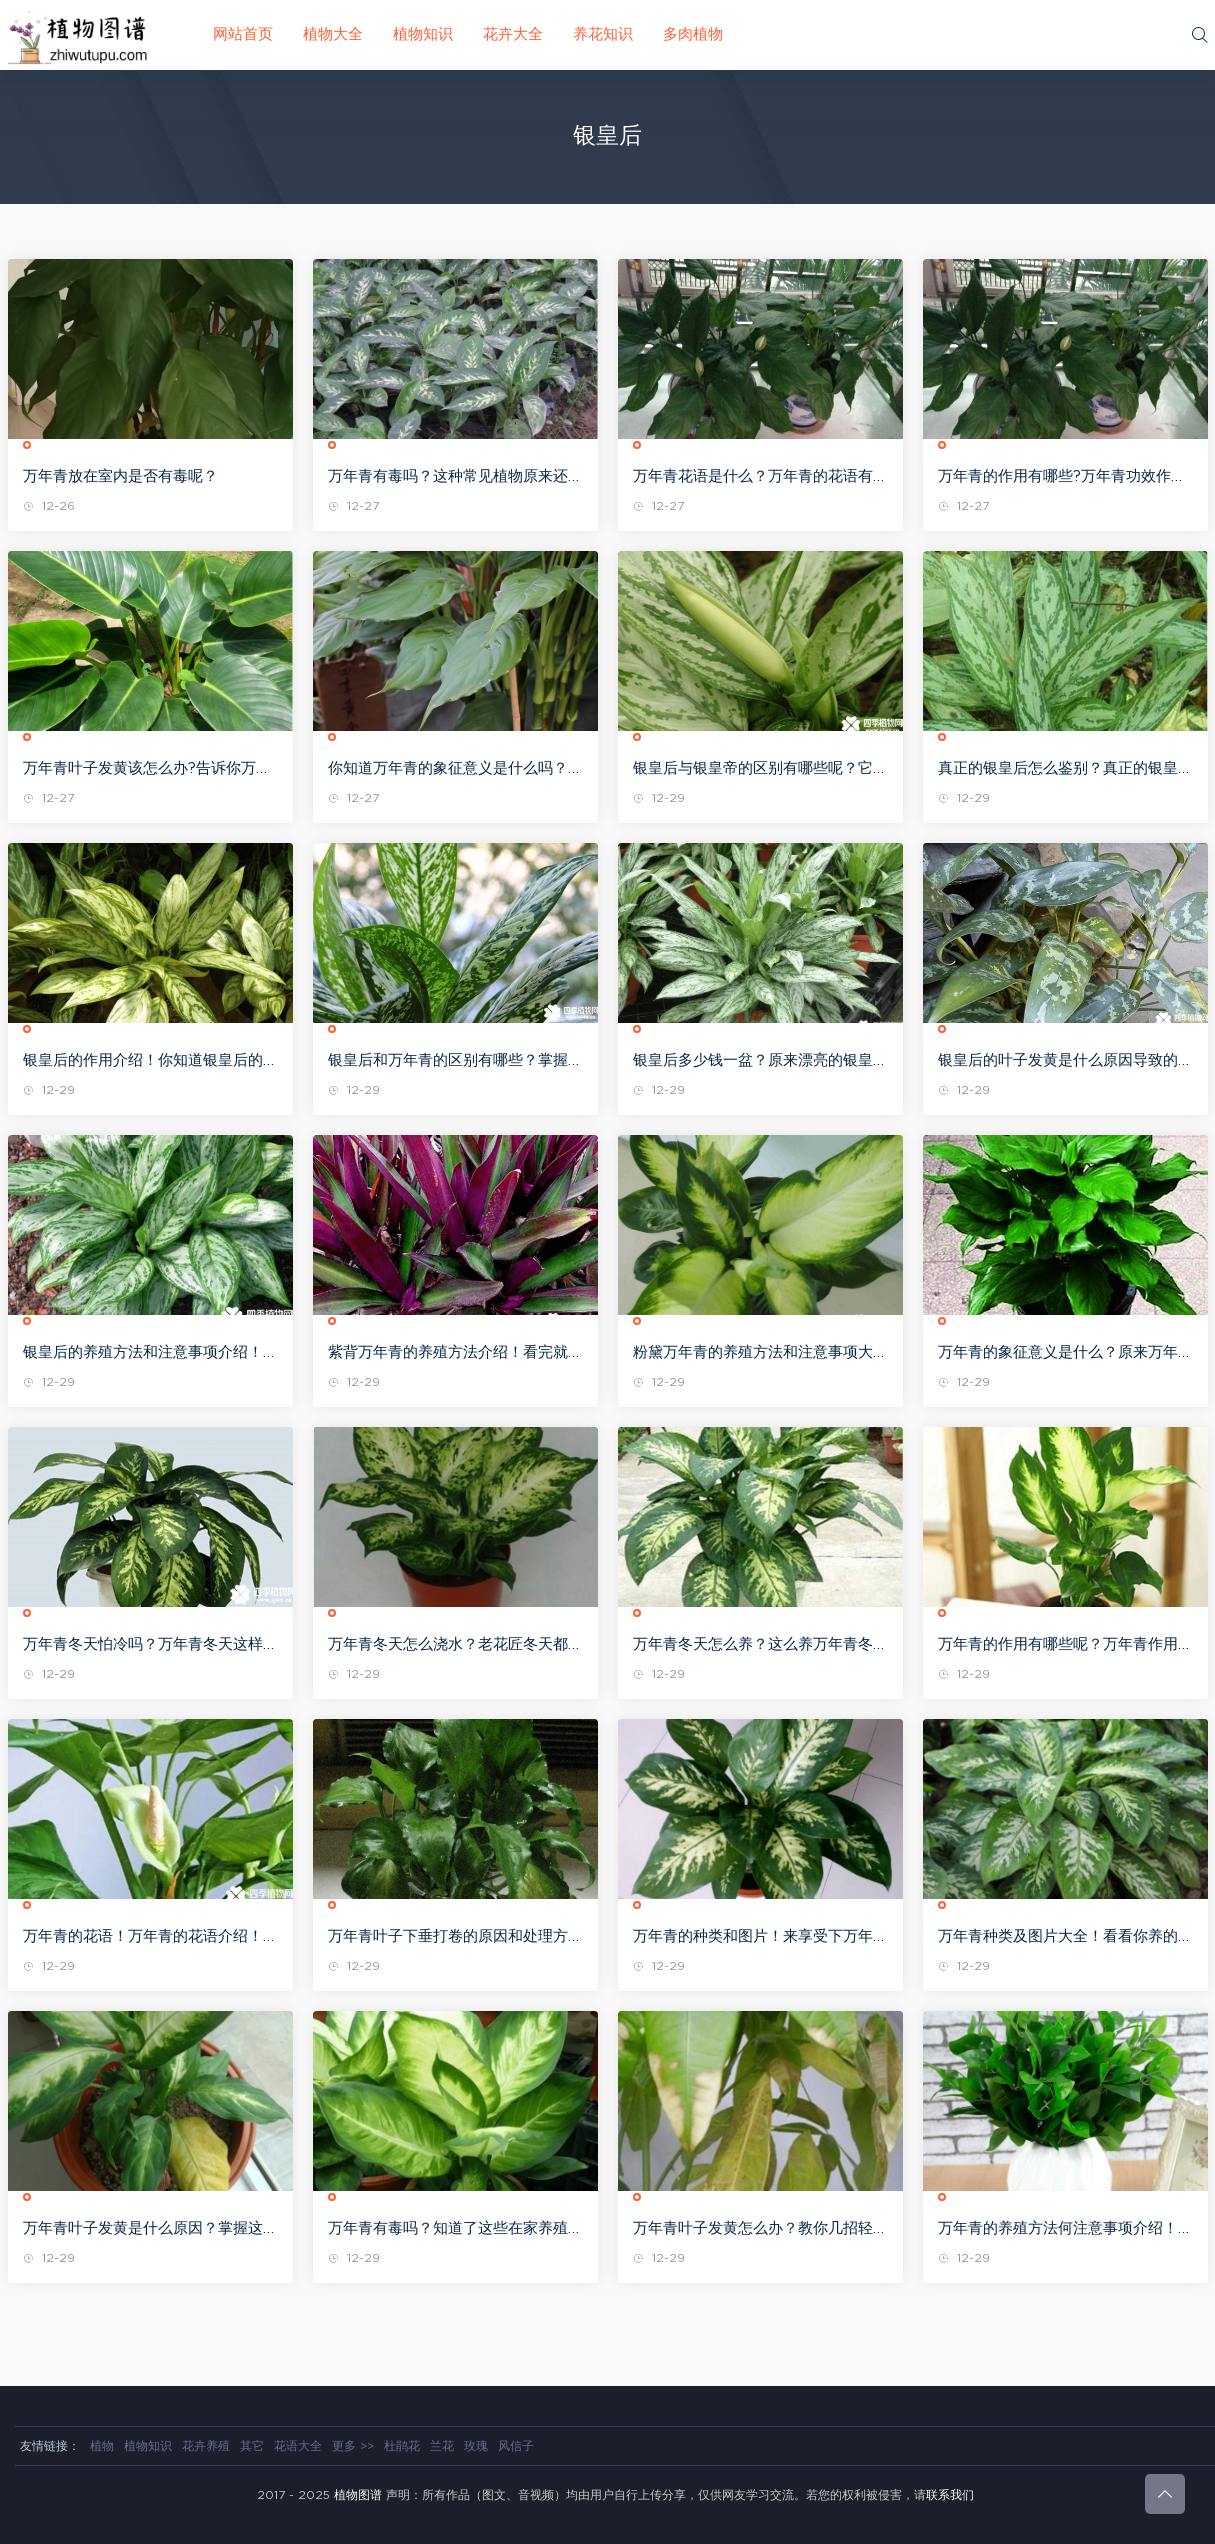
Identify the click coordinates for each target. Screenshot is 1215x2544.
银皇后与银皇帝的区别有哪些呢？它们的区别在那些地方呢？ (760, 770)
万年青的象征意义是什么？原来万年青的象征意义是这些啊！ (1065, 1354)
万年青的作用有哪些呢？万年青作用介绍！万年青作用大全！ (1065, 1646)
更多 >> (353, 2446)
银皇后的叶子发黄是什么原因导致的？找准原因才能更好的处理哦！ (1065, 1062)
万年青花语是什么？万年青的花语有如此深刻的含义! (760, 478)
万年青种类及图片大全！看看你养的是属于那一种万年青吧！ (1065, 1938)
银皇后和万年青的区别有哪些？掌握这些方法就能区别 (455, 1062)
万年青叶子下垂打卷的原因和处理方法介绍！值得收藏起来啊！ (455, 1938)
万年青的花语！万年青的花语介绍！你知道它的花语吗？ (150, 1938)
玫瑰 (476, 2446)
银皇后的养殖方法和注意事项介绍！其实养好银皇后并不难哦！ (150, 1354)
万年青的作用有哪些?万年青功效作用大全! (1062, 478)
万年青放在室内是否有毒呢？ (120, 476)
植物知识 (423, 34)
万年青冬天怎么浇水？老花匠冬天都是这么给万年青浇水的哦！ (455, 1646)
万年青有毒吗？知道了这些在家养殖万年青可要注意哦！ (455, 2230)
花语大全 (298, 2446)
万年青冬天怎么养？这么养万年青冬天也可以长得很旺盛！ (760, 1646)
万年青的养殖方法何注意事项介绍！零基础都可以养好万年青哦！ (1065, 2230)
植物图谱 (358, 2495)
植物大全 (333, 34)
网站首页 (243, 34)
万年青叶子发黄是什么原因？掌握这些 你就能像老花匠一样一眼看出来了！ (150, 2230)
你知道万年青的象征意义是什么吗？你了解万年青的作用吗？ (455, 770)
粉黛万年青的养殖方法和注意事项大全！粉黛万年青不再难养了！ (753, 1354)
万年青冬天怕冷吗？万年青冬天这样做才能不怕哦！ (150, 1646)
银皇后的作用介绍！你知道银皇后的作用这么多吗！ (150, 1062)
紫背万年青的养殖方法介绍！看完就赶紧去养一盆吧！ (455, 1354)
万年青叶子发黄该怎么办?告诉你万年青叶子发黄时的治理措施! (147, 770)
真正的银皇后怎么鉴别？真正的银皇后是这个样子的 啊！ (1065, 770)
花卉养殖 (206, 2446)
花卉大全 (513, 34)
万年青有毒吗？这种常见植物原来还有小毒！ (455, 478)
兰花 (442, 2446)
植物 (102, 2446)
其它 (252, 2446)
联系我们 (950, 2495)
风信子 (516, 2446)
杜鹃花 (402, 2446)
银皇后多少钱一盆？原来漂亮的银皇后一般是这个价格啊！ (760, 1062)
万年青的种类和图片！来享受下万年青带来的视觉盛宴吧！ (760, 1938)
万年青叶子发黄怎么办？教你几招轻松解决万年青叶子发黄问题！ (760, 2230)
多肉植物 (693, 34)
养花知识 (603, 34)
